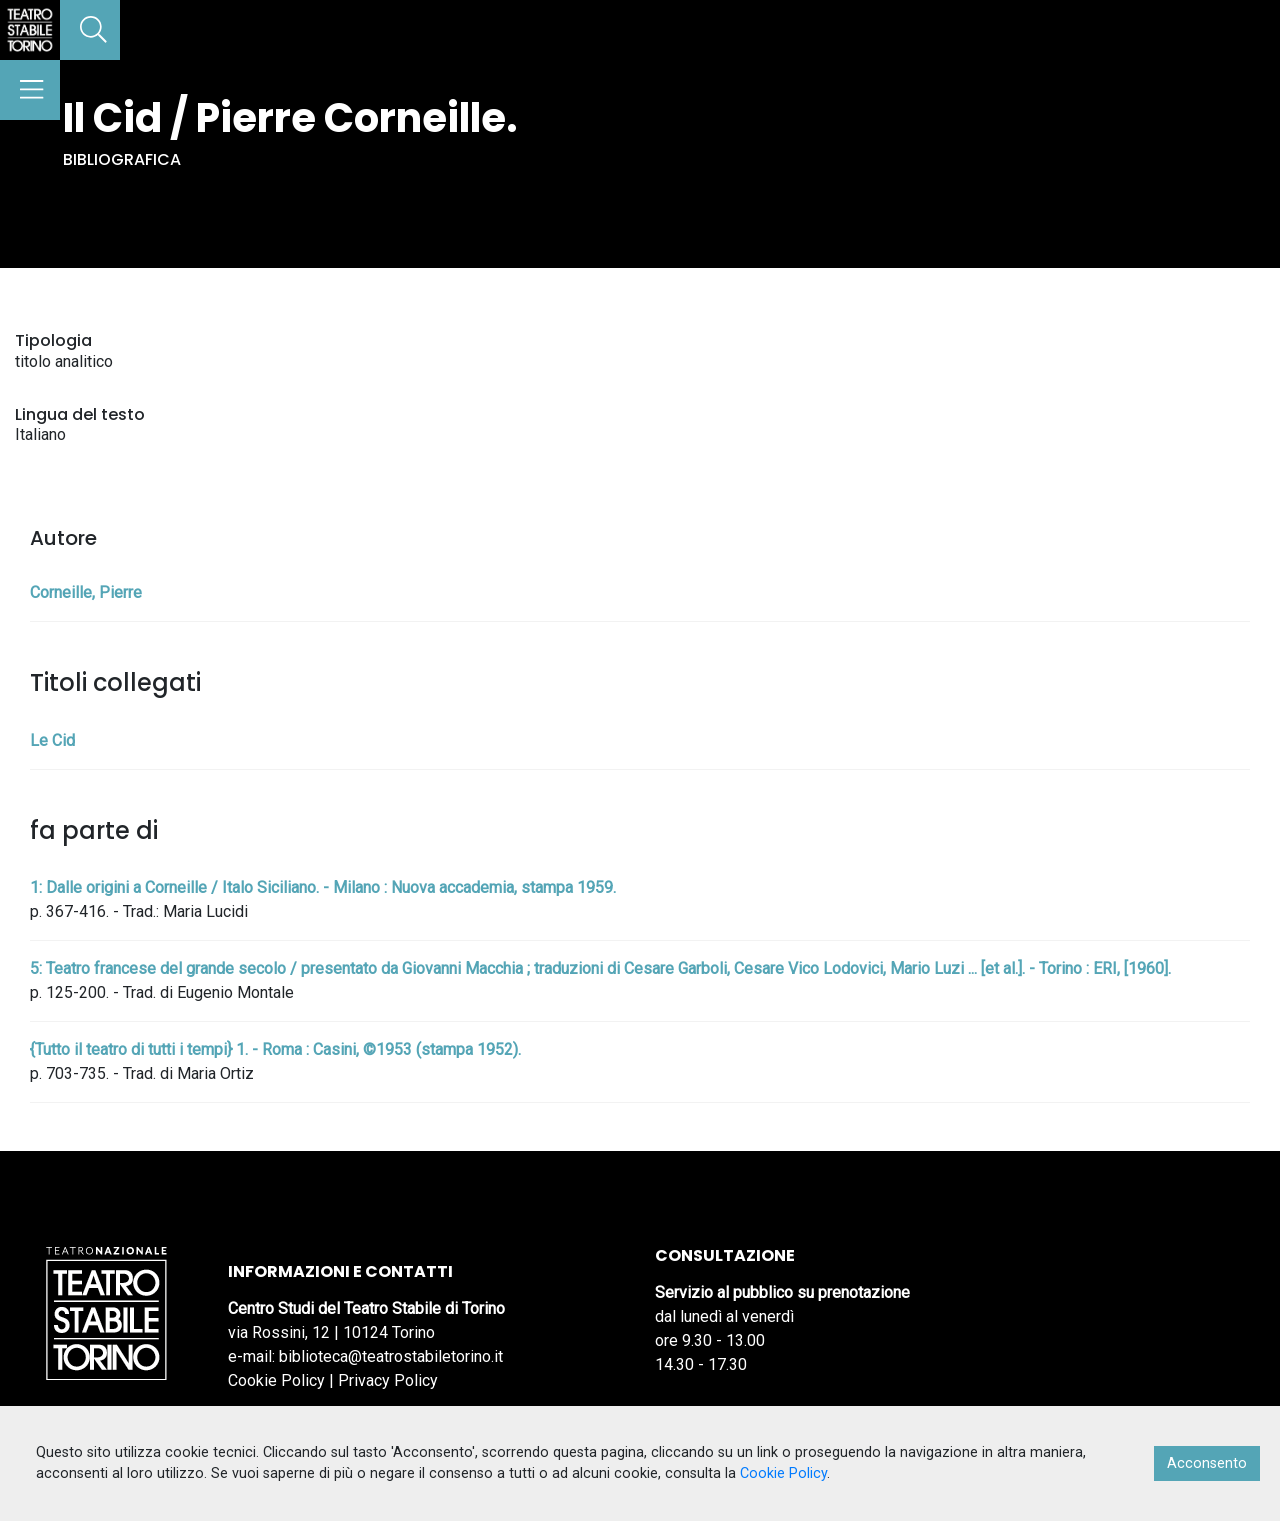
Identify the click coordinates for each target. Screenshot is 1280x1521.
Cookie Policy (276, 1380)
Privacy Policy (388, 1380)
